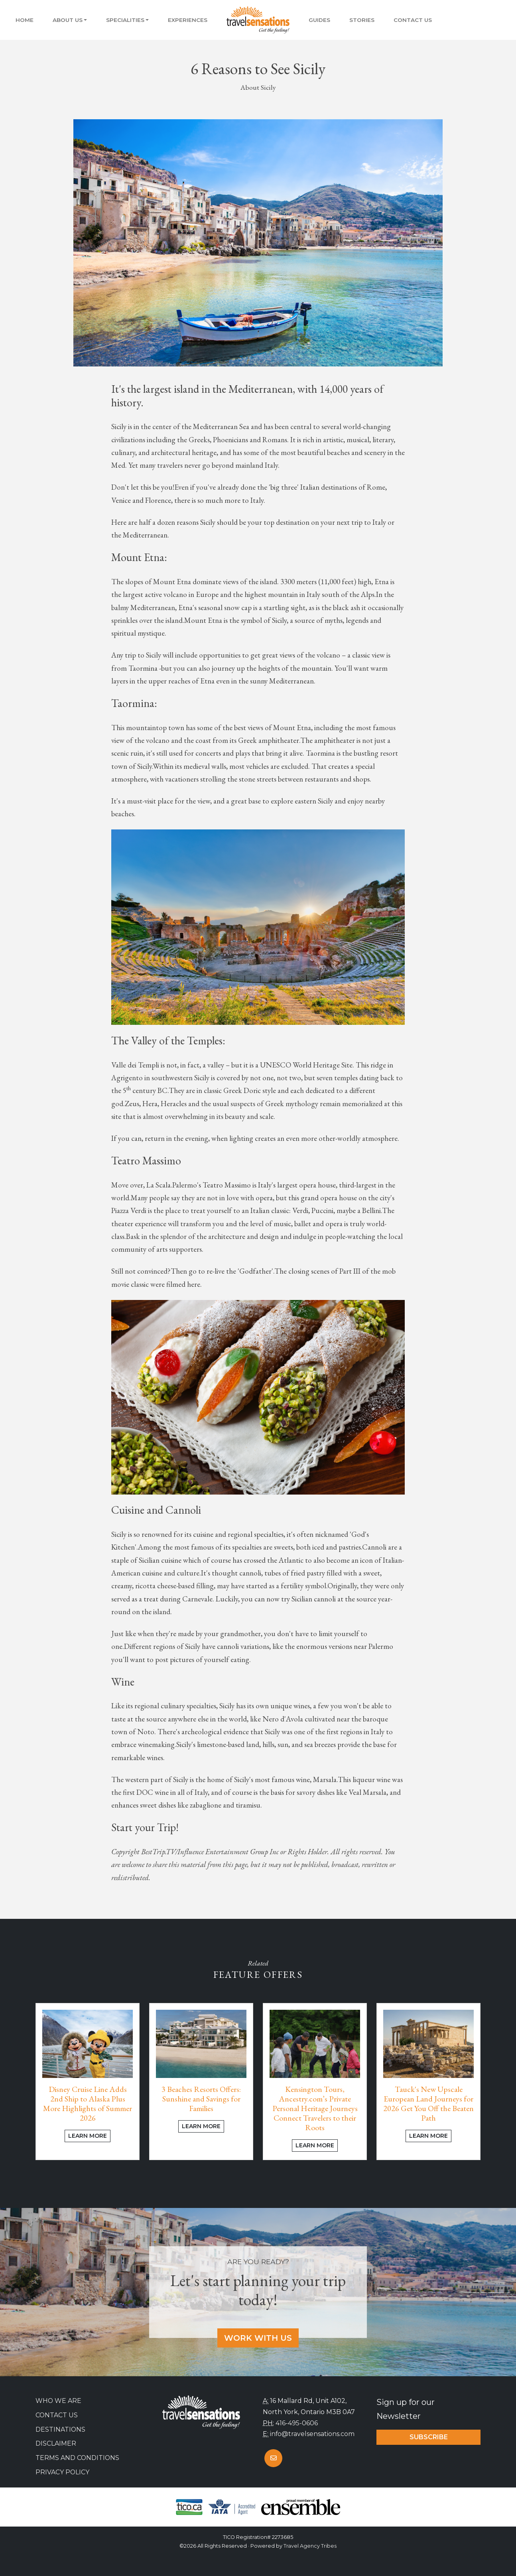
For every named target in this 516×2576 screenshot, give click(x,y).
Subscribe (429, 2437)
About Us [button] (68, 20)
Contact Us (413, 20)
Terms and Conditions (77, 2458)
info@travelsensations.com (312, 2434)
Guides (319, 20)
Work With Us (258, 2338)
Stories (361, 20)
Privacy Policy (62, 2472)
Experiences (187, 20)
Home (24, 20)
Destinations (60, 2429)
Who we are (58, 2401)
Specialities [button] (125, 20)
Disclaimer (55, 2443)
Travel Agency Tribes (310, 2546)
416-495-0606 (297, 2423)
